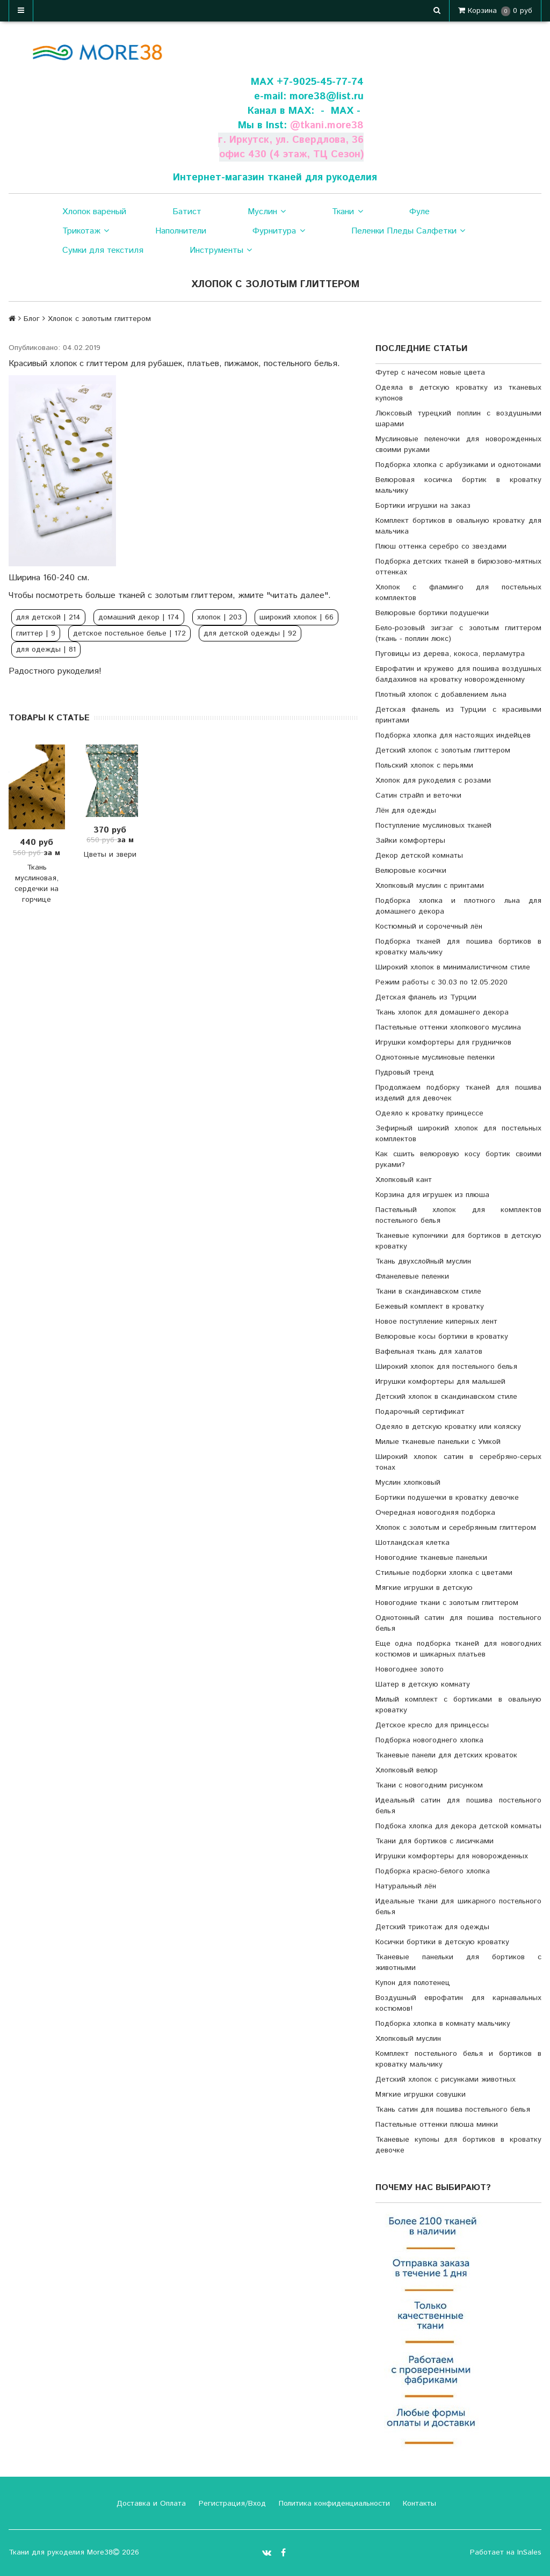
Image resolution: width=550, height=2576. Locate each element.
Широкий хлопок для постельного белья (446, 1366)
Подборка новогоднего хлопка (429, 1740)
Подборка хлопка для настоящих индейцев (453, 735)
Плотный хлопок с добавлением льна (440, 694)
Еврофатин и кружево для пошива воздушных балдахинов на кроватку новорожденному (458, 674)
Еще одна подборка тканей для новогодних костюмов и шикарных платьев (458, 1649)
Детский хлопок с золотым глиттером (442, 750)
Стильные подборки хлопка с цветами (443, 1572)
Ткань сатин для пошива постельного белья (452, 2109)
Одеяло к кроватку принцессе (429, 1113)
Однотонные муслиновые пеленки (435, 1057)
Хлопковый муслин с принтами (429, 885)
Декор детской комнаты (419, 855)
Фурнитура (278, 231)
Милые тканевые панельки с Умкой (438, 1441)
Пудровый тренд (404, 1072)
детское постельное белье (129, 633)
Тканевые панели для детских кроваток (446, 1755)
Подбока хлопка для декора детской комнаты (458, 1826)
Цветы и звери (110, 854)
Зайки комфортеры (410, 840)
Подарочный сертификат (420, 1411)
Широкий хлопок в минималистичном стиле (452, 967)
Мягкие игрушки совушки (420, 2094)
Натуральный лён (405, 1886)
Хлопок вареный (94, 212)
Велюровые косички (410, 870)
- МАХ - (340, 111)
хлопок (219, 617)
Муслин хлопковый (407, 1482)
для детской (48, 617)
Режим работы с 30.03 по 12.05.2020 (441, 982)
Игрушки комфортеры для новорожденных (451, 1856)
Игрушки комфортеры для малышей (440, 1381)
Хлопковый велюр (406, 1770)
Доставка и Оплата (150, 2503)
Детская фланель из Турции (425, 997)
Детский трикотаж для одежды (432, 1927)
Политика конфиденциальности (333, 2503)
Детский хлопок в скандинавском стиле (446, 1396)
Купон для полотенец (412, 1982)
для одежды (46, 649)
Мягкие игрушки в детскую (424, 1587)
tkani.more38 (332, 125)
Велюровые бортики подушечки (432, 613)
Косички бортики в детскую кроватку (442, 1942)
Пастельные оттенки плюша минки (436, 2124)
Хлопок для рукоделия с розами (433, 780)
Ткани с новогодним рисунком (429, 1785)
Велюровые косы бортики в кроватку (441, 1336)
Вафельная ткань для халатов (428, 1351)
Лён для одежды (405, 810)
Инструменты (221, 250)
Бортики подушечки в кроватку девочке (447, 1497)
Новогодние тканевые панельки (431, 1557)
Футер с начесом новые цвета (430, 372)
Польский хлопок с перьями (424, 765)
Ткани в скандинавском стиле (428, 1291)
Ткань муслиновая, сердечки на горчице (37, 883)
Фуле (419, 212)
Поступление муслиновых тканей (433, 825)
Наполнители (180, 231)
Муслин (267, 212)
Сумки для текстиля (102, 250)
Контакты (418, 2503)
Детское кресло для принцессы (432, 1725)
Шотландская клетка (412, 1542)
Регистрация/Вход (231, 2503)
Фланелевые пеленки (412, 1276)
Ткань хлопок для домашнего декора (442, 1012)
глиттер (35, 633)
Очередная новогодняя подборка (435, 1512)
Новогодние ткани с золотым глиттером (446, 1602)
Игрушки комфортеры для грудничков (443, 1042)
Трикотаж (85, 231)
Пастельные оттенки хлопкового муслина (448, 1027)
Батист (186, 212)
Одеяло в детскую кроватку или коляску (448, 1426)
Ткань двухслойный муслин (423, 1261)
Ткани (347, 212)
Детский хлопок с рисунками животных (445, 2079)
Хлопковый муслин (408, 2038)
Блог (32, 318)
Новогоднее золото (409, 1669)
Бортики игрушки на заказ (423, 505)
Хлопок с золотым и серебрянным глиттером (455, 1527)
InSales (529, 2552)
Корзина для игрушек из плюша (432, 1195)
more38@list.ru (327, 96)
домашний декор (138, 617)
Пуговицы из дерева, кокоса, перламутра (450, 653)
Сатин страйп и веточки (418, 795)
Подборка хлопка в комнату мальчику (442, 2023)
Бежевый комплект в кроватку (429, 1306)
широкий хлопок (296, 617)
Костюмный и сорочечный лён (428, 926)
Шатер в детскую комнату (422, 1684)
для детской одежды (250, 633)
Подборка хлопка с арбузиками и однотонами (458, 464)
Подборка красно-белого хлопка (432, 1871)
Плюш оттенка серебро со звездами (440, 546)
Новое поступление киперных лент (436, 1321)
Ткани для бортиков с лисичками (434, 1841)
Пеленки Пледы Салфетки (408, 231)
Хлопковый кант (403, 1179)
